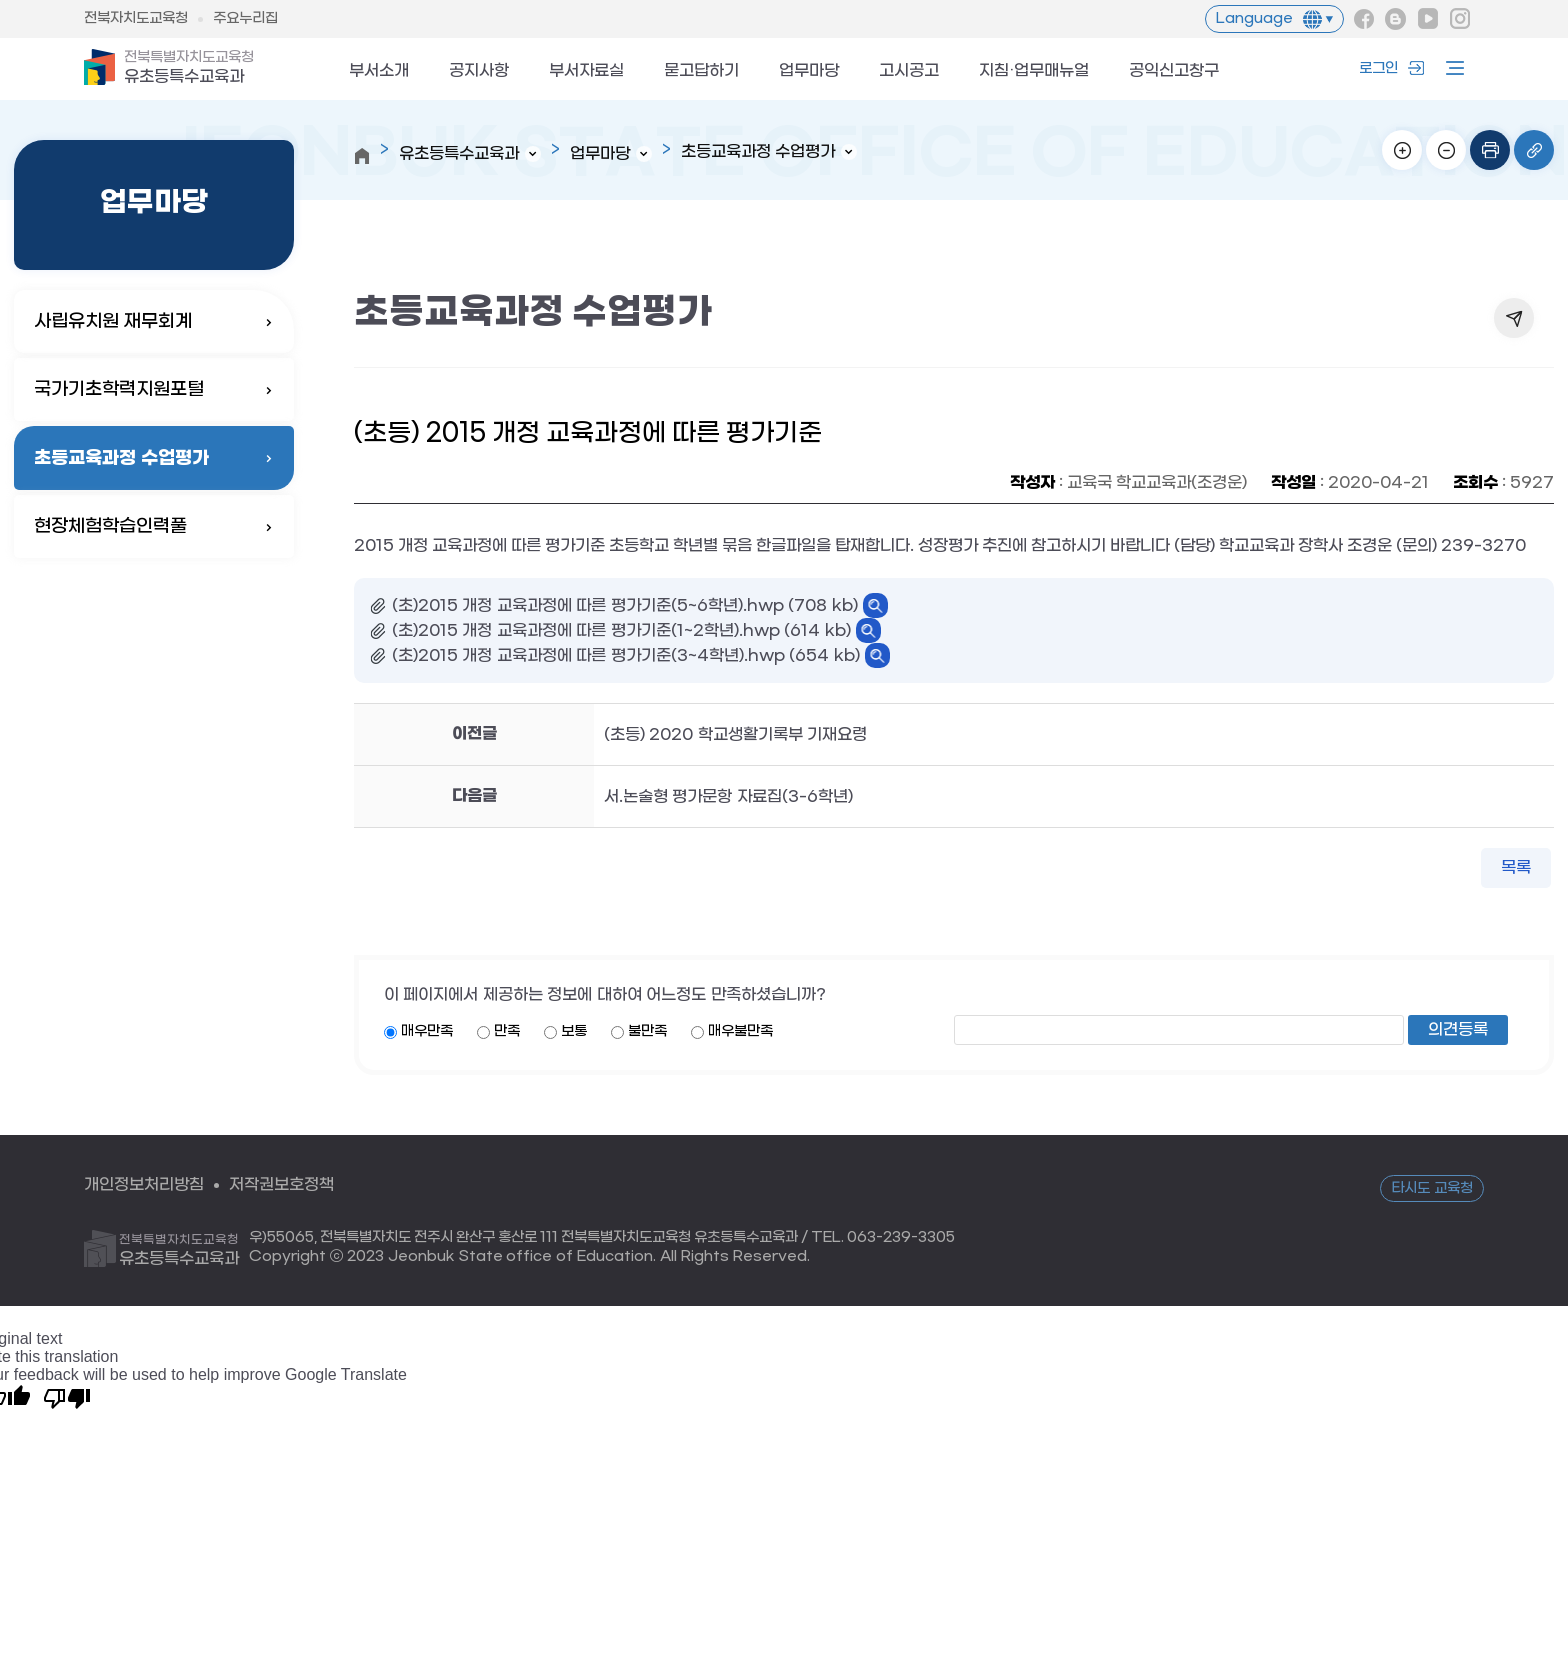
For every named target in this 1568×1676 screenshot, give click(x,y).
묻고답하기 (701, 71)
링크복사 (1534, 150)
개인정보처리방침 (144, 1184)
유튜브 (1428, 19)
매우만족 (427, 1031)
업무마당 (809, 71)
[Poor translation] (67, 1397)
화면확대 (1402, 150)
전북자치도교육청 (136, 18)
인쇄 (1490, 150)
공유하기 (1514, 318)
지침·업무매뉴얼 (1034, 71)
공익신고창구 (1174, 71)
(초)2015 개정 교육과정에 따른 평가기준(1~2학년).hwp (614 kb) (621, 630)
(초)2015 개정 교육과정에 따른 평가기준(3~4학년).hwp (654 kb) (626, 655)
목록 (1516, 867)
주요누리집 (245, 18)
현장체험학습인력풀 (110, 526)
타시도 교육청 (1432, 1188)
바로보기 (875, 605)
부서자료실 (586, 71)
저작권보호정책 (281, 1184)
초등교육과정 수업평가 (121, 458)
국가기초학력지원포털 (127, 389)
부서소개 (379, 71)
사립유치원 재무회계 (113, 321)
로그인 (1378, 68)
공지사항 (479, 71)
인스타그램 (1460, 19)
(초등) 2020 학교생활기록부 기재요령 (735, 734)
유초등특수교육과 (189, 68)
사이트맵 (1450, 68)
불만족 (647, 1031)
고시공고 (909, 71)
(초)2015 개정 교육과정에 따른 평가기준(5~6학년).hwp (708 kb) (625, 605)
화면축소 (1446, 150)
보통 (574, 1031)
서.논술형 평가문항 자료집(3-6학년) (728, 796)
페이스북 (1364, 19)
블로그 (1396, 19)
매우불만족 (740, 1031)
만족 (507, 1031)
